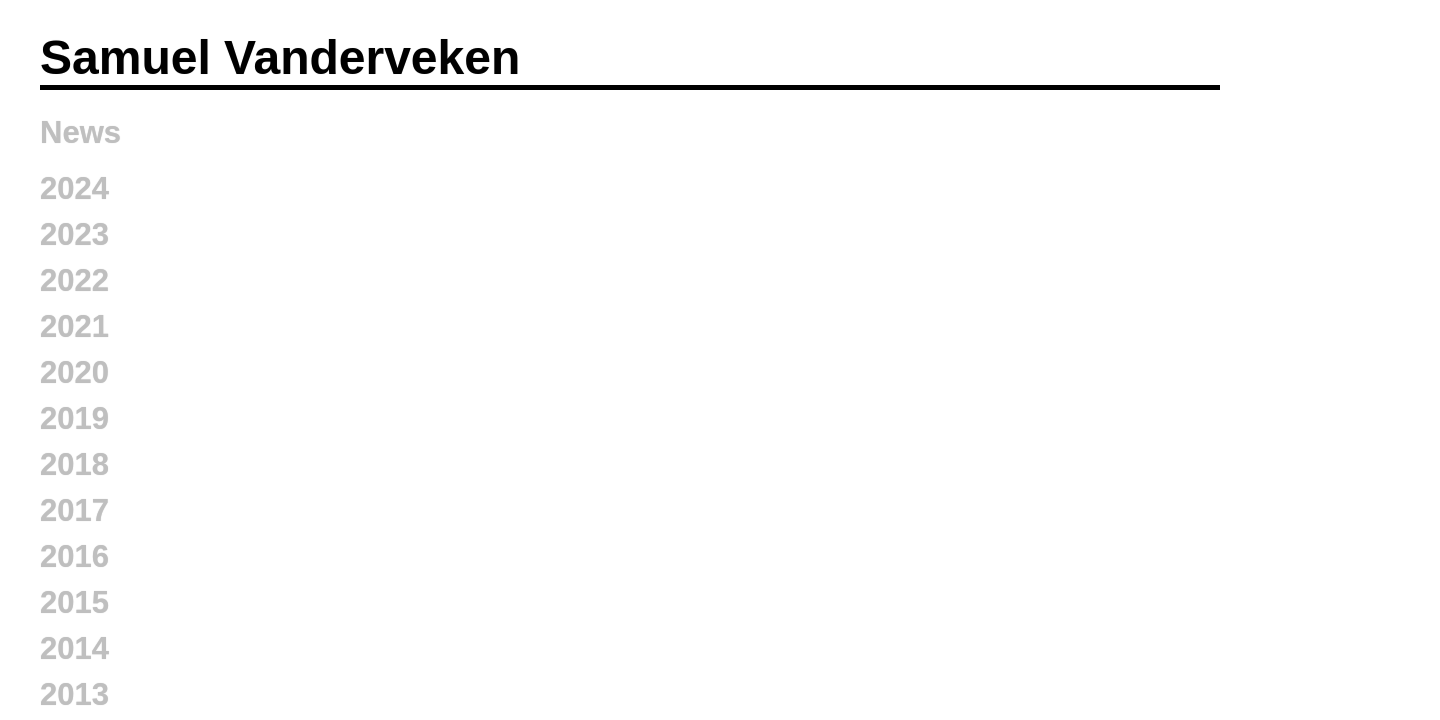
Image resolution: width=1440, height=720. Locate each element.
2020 (74, 372)
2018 (74, 464)
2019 (74, 418)
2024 (74, 188)
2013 (74, 694)
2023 (74, 234)
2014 (74, 648)
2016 (74, 556)
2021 (74, 326)
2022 (74, 280)
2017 (74, 510)
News (80, 132)
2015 (74, 602)
